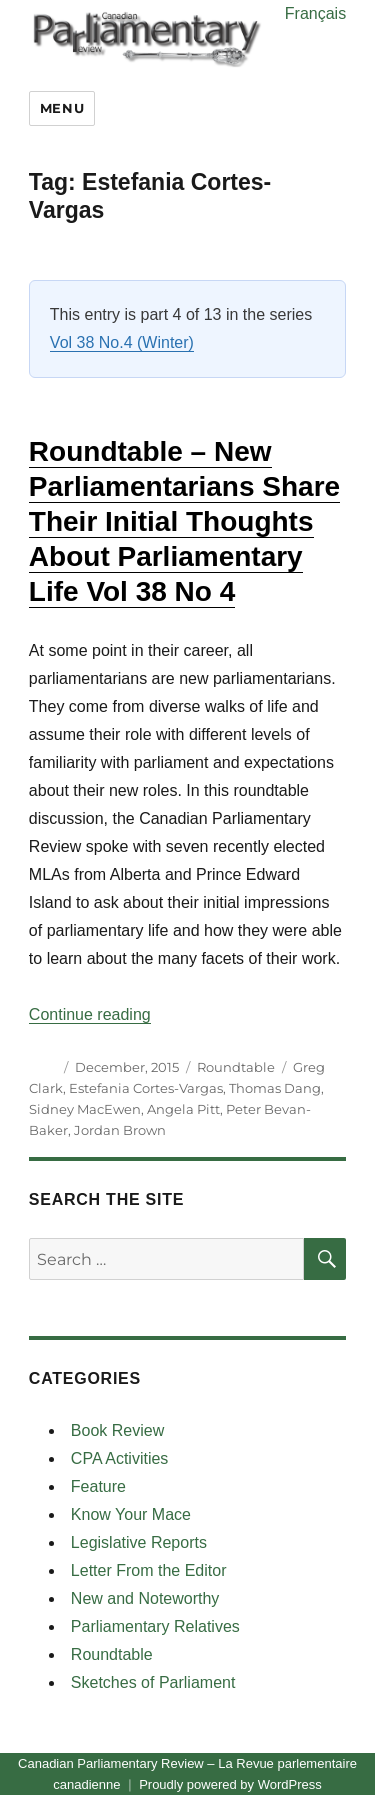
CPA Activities (120, 1458)
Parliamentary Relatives (155, 1626)
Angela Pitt (183, 1109)
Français (315, 13)
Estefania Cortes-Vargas (146, 1088)
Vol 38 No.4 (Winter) (122, 342)
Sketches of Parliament (153, 1682)
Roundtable (236, 1067)
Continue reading (90, 1014)
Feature (98, 1486)
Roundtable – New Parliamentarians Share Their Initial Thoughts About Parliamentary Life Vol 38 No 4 (184, 521)
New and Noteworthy (145, 1598)
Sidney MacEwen (85, 1109)
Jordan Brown (120, 1130)
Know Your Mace (131, 1514)
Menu (62, 108)
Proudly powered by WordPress (230, 1784)
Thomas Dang (275, 1088)
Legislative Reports (139, 1542)
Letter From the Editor (149, 1570)
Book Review (117, 1430)
